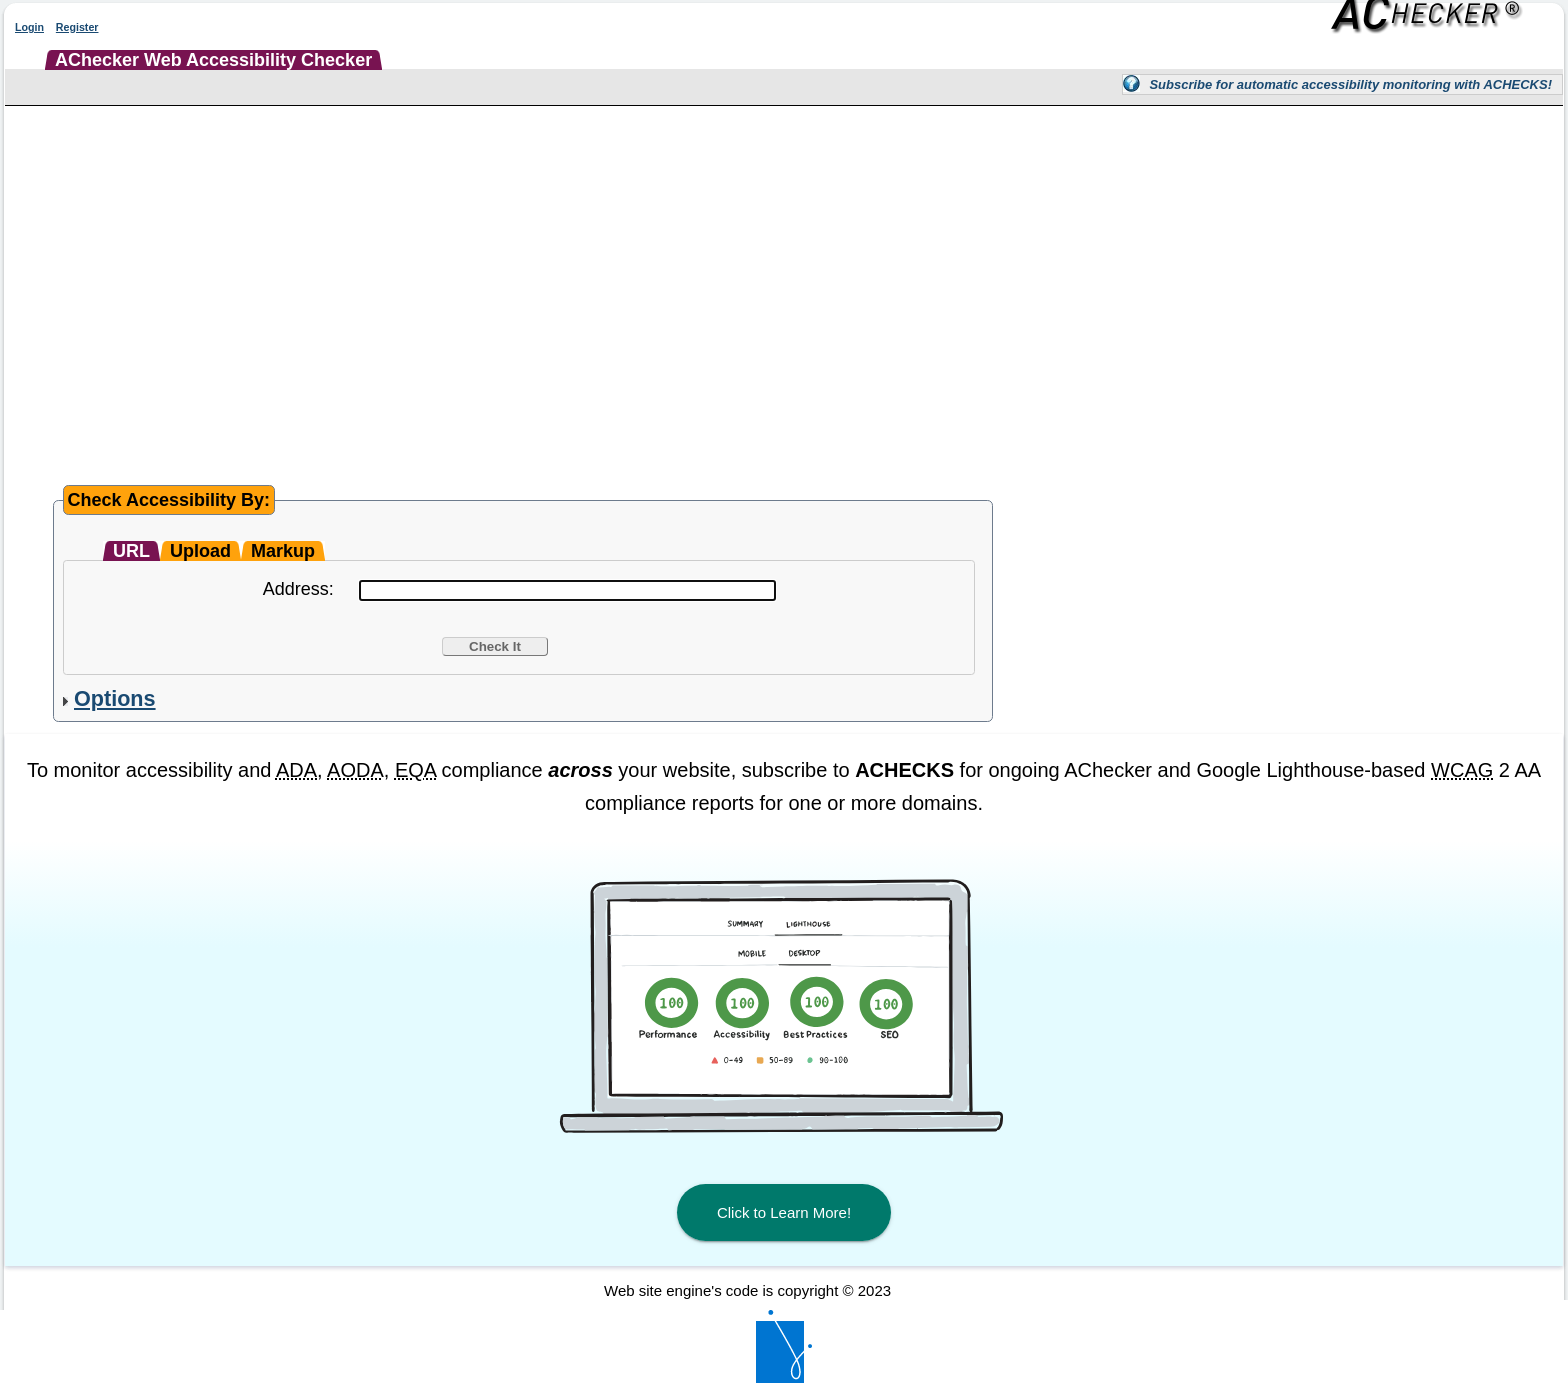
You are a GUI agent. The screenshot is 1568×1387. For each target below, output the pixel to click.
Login (29, 27)
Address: (298, 589)
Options (115, 698)
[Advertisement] (784, 261)
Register (77, 27)
